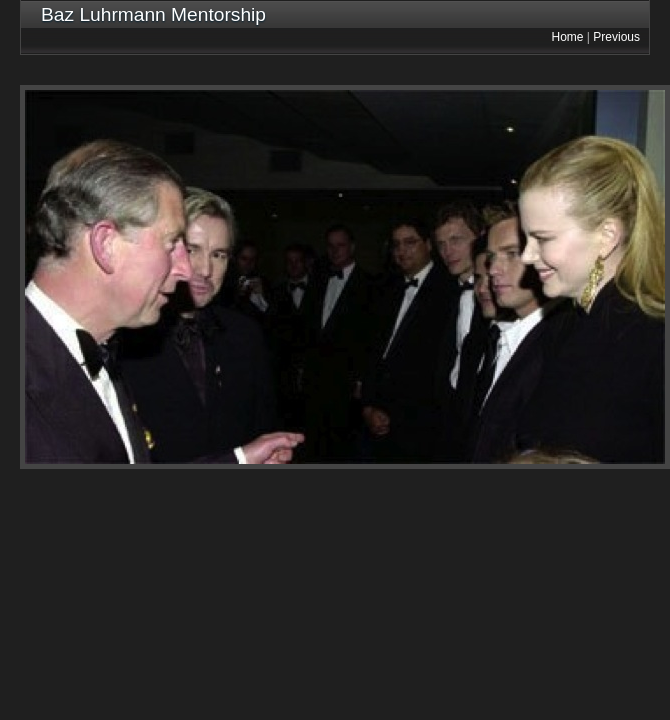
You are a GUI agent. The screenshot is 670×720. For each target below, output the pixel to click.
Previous (616, 37)
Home (568, 37)
